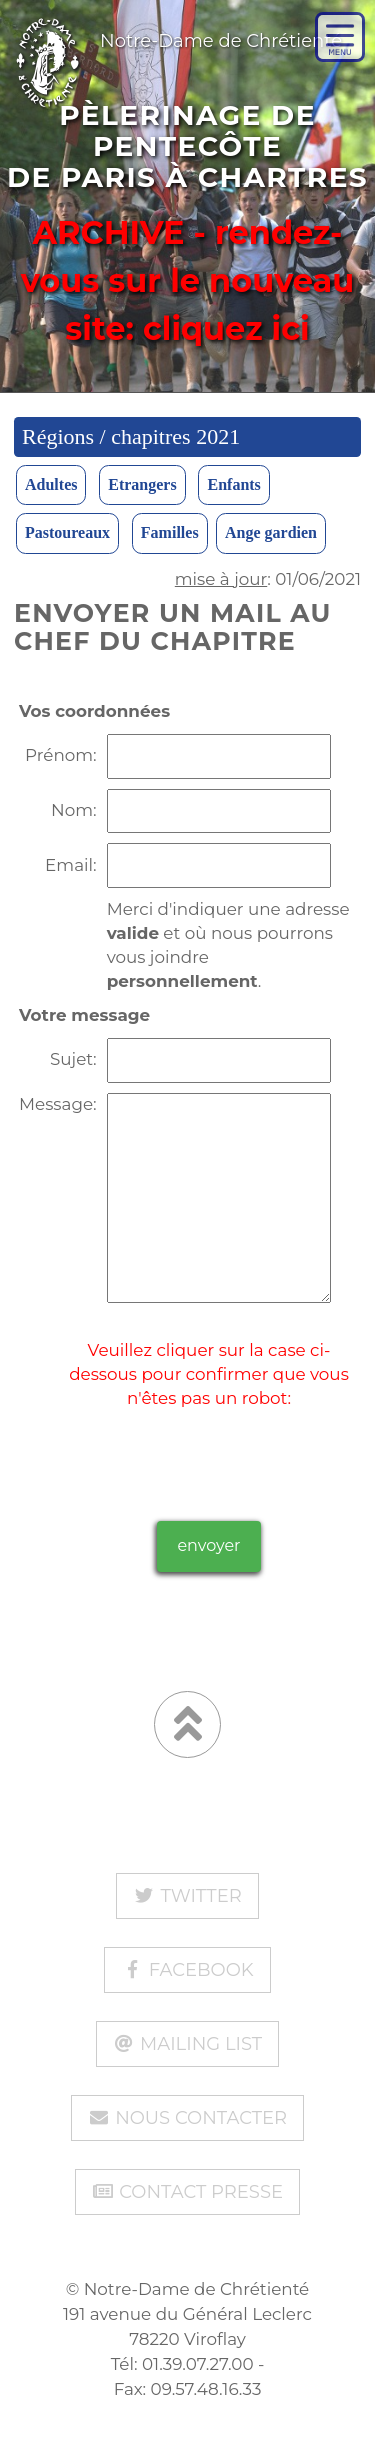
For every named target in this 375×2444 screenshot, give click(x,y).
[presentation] (209, 1450)
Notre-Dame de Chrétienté (171, 32)
